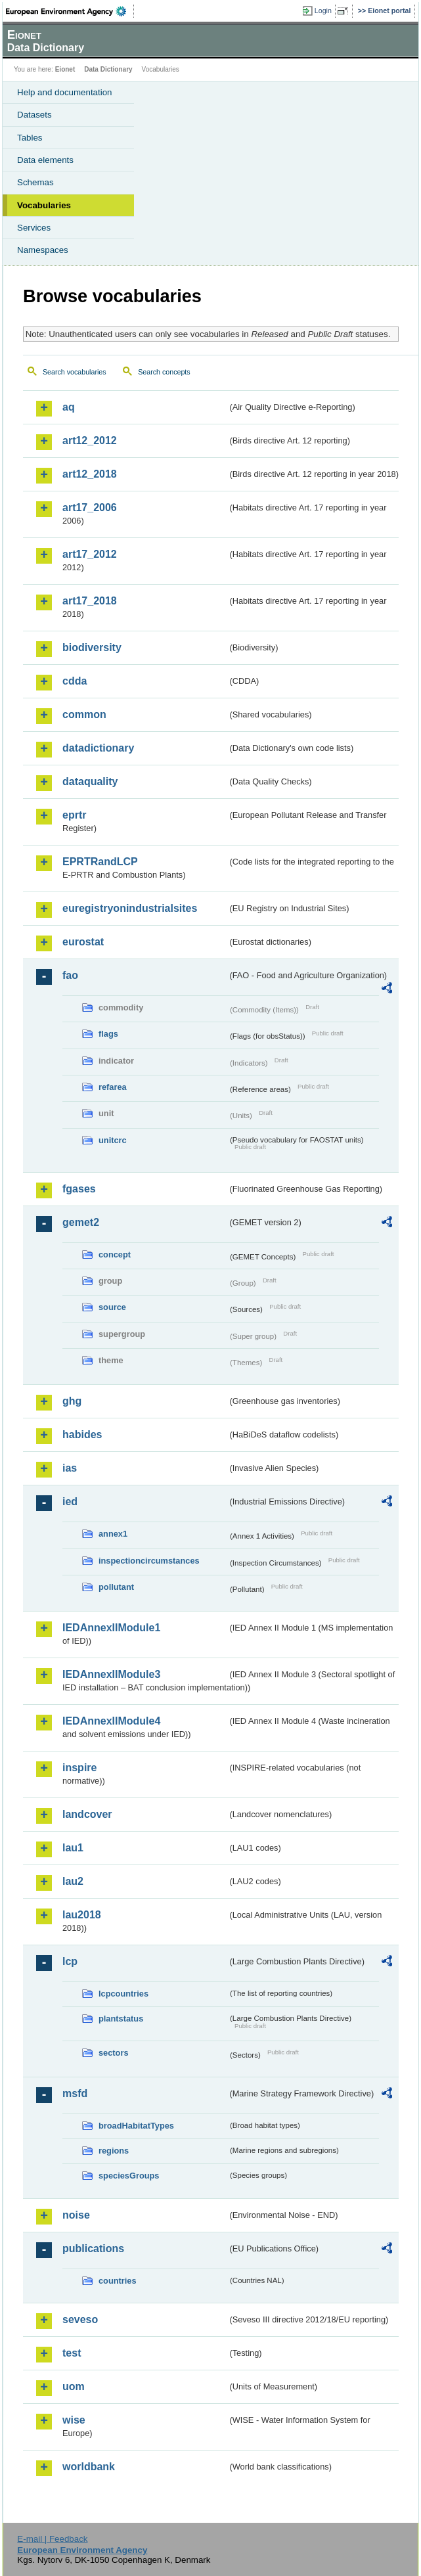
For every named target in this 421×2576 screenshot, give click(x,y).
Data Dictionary (108, 69)
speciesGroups (129, 2176)
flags (108, 1034)
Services (34, 228)
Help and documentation (64, 92)
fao (70, 975)
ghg (71, 1401)
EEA (70, 11)
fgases (79, 1188)
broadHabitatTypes (136, 2126)
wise (73, 2420)
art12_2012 (89, 440)
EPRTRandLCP (100, 861)
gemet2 (80, 1222)
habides (82, 1434)
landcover (87, 1814)
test (71, 2353)
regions (114, 2151)
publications (93, 2248)
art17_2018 (89, 600)
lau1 (72, 1847)
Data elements (45, 160)
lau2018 (81, 1914)
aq (68, 407)
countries (118, 2281)
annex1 (113, 1534)
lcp (70, 1961)
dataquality (90, 781)
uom (73, 2386)
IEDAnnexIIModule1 (111, 1627)
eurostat (83, 941)
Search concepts (164, 372)
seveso (80, 2319)
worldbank (88, 2466)
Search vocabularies (74, 372)
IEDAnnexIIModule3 (111, 1674)
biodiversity (92, 647)
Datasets (34, 115)
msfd (74, 2093)
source (112, 1307)
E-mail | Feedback (52, 2539)
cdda (74, 681)
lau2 (72, 1881)
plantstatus (121, 2018)
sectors (114, 2053)
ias (69, 1468)
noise (76, 2215)
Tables (30, 138)
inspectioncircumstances (149, 1561)
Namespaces (42, 250)
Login (323, 10)
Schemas (35, 182)
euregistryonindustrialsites (129, 908)
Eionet (65, 69)
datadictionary (98, 748)
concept (115, 1254)
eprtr (74, 815)
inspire (79, 1767)
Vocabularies (44, 205)
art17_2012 (89, 554)
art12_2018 (89, 474)
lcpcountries (123, 1994)
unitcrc (113, 1140)
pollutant (116, 1587)
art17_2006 (89, 507)
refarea (113, 1087)
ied (70, 1501)
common (84, 714)
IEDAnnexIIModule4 (111, 1721)
